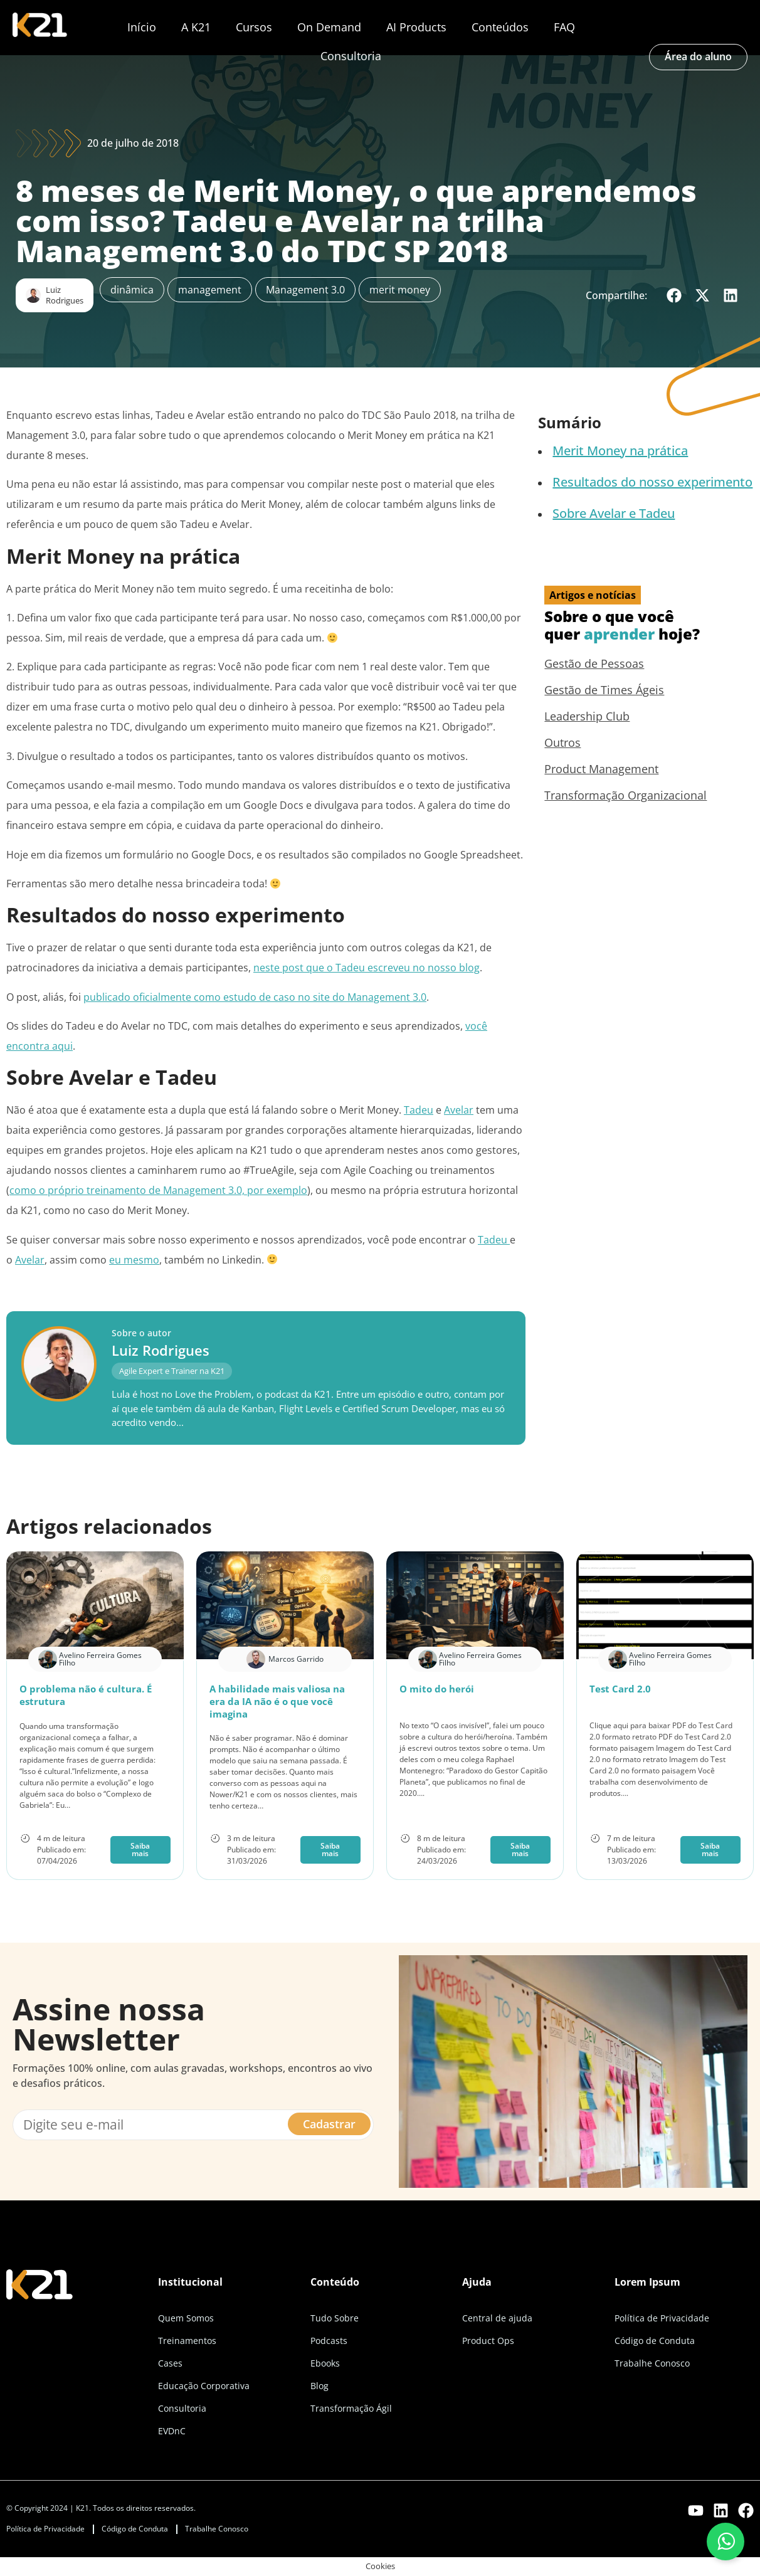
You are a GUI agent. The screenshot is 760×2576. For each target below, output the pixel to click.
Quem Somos (186, 2318)
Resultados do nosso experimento (652, 481)
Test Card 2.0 (620, 1688)
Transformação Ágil (351, 2408)
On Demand (329, 26)
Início (141, 26)
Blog (319, 2386)
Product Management (601, 768)
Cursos (254, 26)
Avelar (458, 1110)
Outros (562, 742)
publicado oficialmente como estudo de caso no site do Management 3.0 (254, 997)
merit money (399, 290)
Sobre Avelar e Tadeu (613, 513)
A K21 (196, 26)
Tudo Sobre (334, 2318)
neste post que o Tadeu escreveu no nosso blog (366, 967)
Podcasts (328, 2340)
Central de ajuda (497, 2318)
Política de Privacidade (662, 2318)
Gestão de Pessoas (594, 663)
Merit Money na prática (620, 450)
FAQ (564, 26)
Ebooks (325, 2363)
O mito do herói (436, 1688)
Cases (170, 2363)
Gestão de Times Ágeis (604, 689)
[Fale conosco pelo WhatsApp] (725, 2541)
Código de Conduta (655, 2340)
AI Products (416, 26)
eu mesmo (134, 1260)
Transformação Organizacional (625, 795)
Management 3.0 (305, 290)
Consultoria (350, 55)
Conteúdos (500, 26)
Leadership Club (587, 716)
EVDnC (172, 2431)
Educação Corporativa (204, 2386)
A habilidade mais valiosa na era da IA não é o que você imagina (277, 1701)
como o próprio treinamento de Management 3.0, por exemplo (158, 1190)
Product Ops (488, 2340)
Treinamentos (187, 2340)
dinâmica (132, 290)
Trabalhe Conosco (652, 2363)
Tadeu (418, 1110)
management (209, 290)
